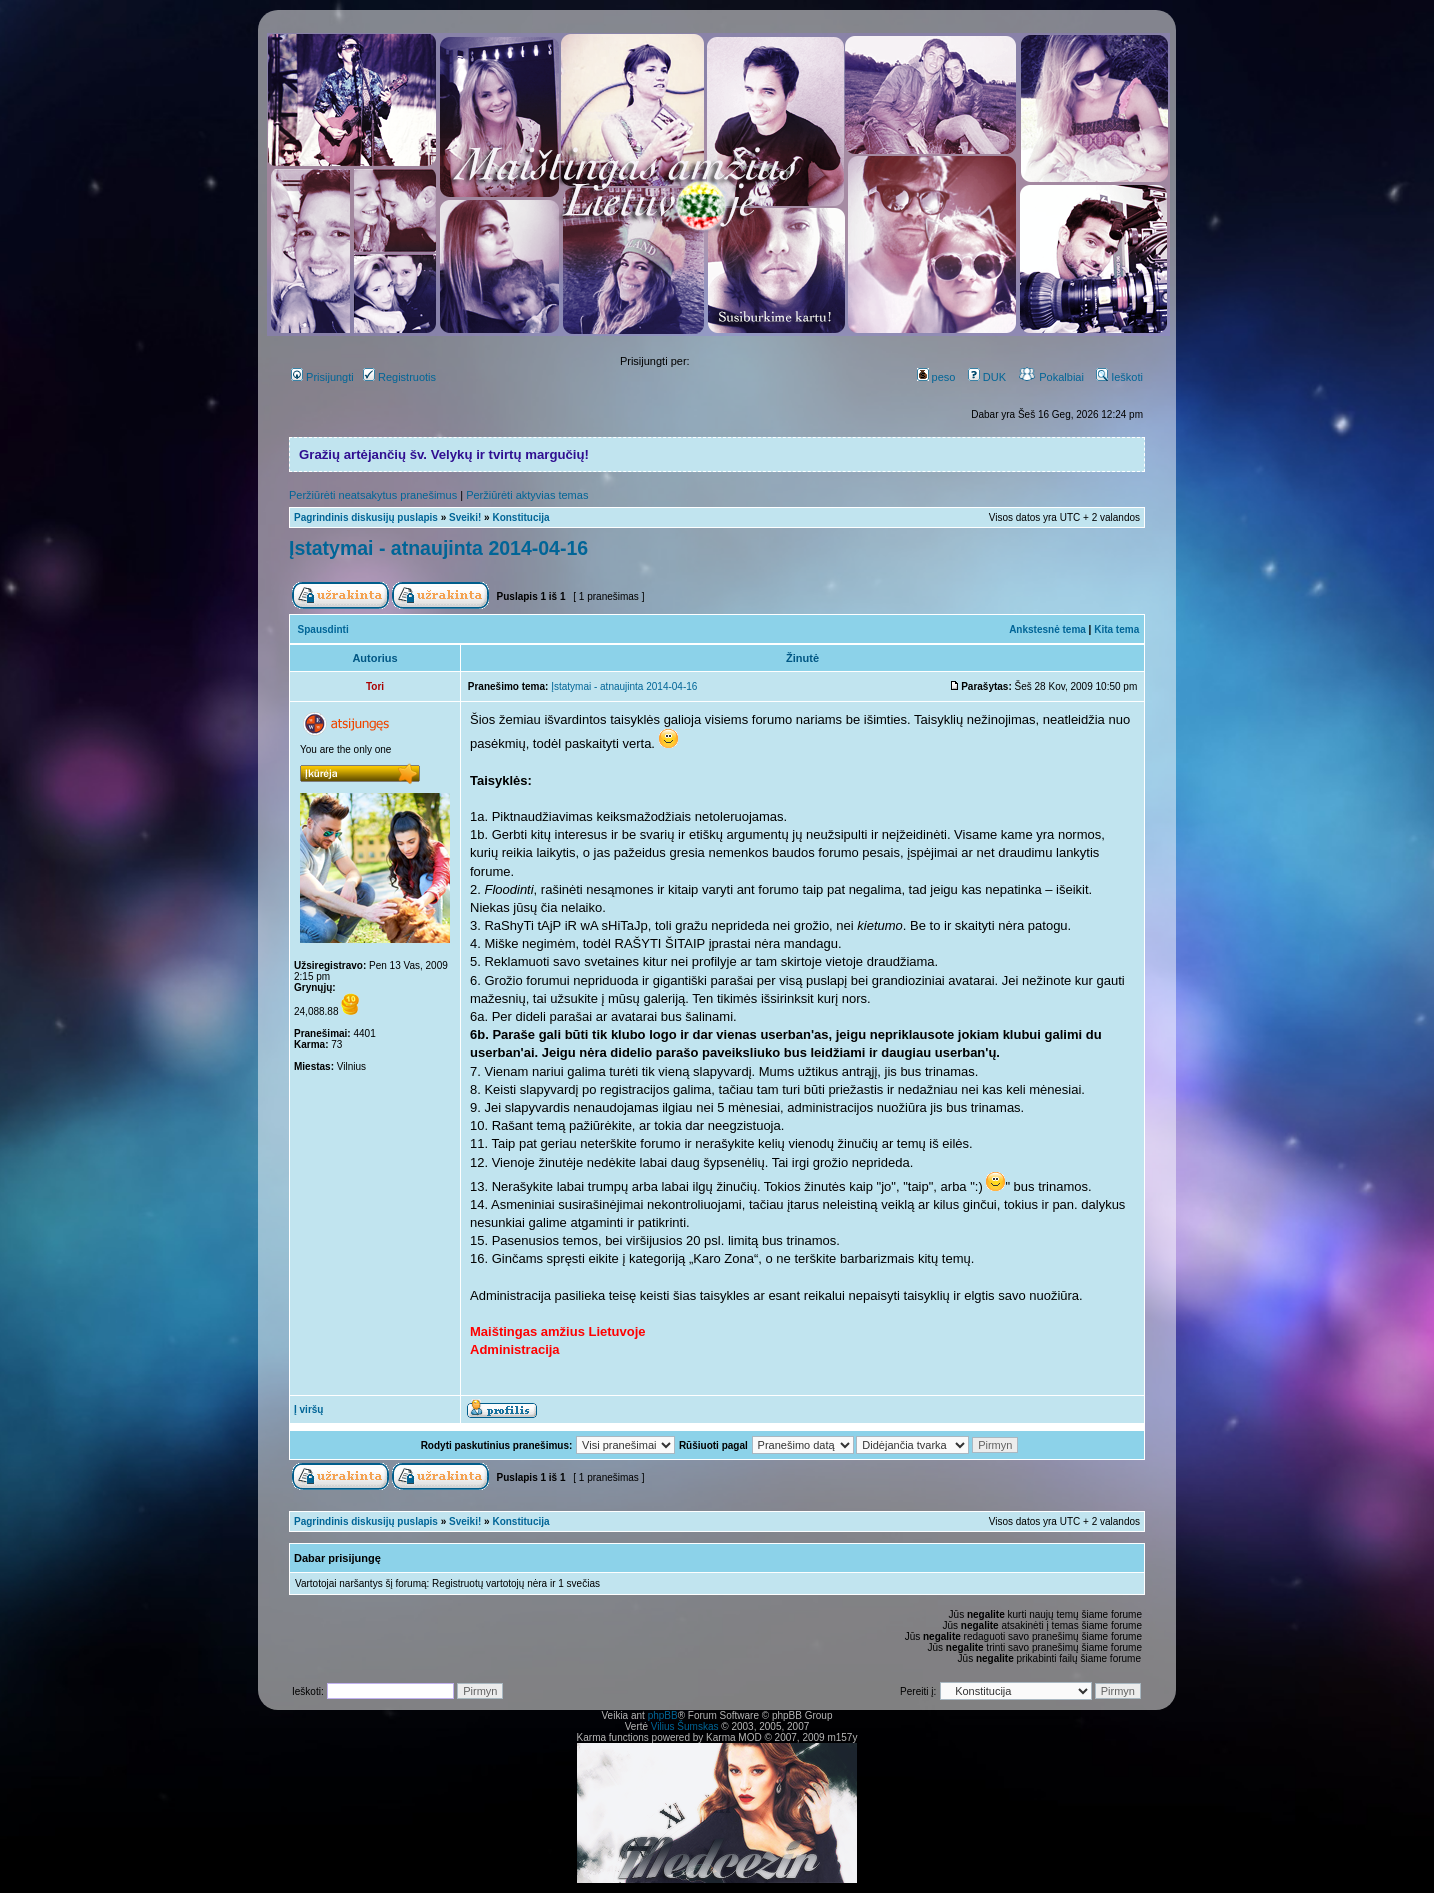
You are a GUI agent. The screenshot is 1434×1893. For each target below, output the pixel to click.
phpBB (663, 1715)
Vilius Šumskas (685, 1726)
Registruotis (399, 377)
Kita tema (1116, 629)
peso (936, 377)
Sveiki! (465, 517)
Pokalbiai (1051, 377)
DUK (987, 377)
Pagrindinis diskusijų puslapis (366, 517)
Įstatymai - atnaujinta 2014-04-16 (438, 548)
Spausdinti (323, 629)
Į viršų (308, 1409)
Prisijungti (322, 377)
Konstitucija (520, 517)
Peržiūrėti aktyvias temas (527, 495)
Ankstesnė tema (1047, 629)
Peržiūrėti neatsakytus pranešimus (373, 495)
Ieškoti (1119, 377)
